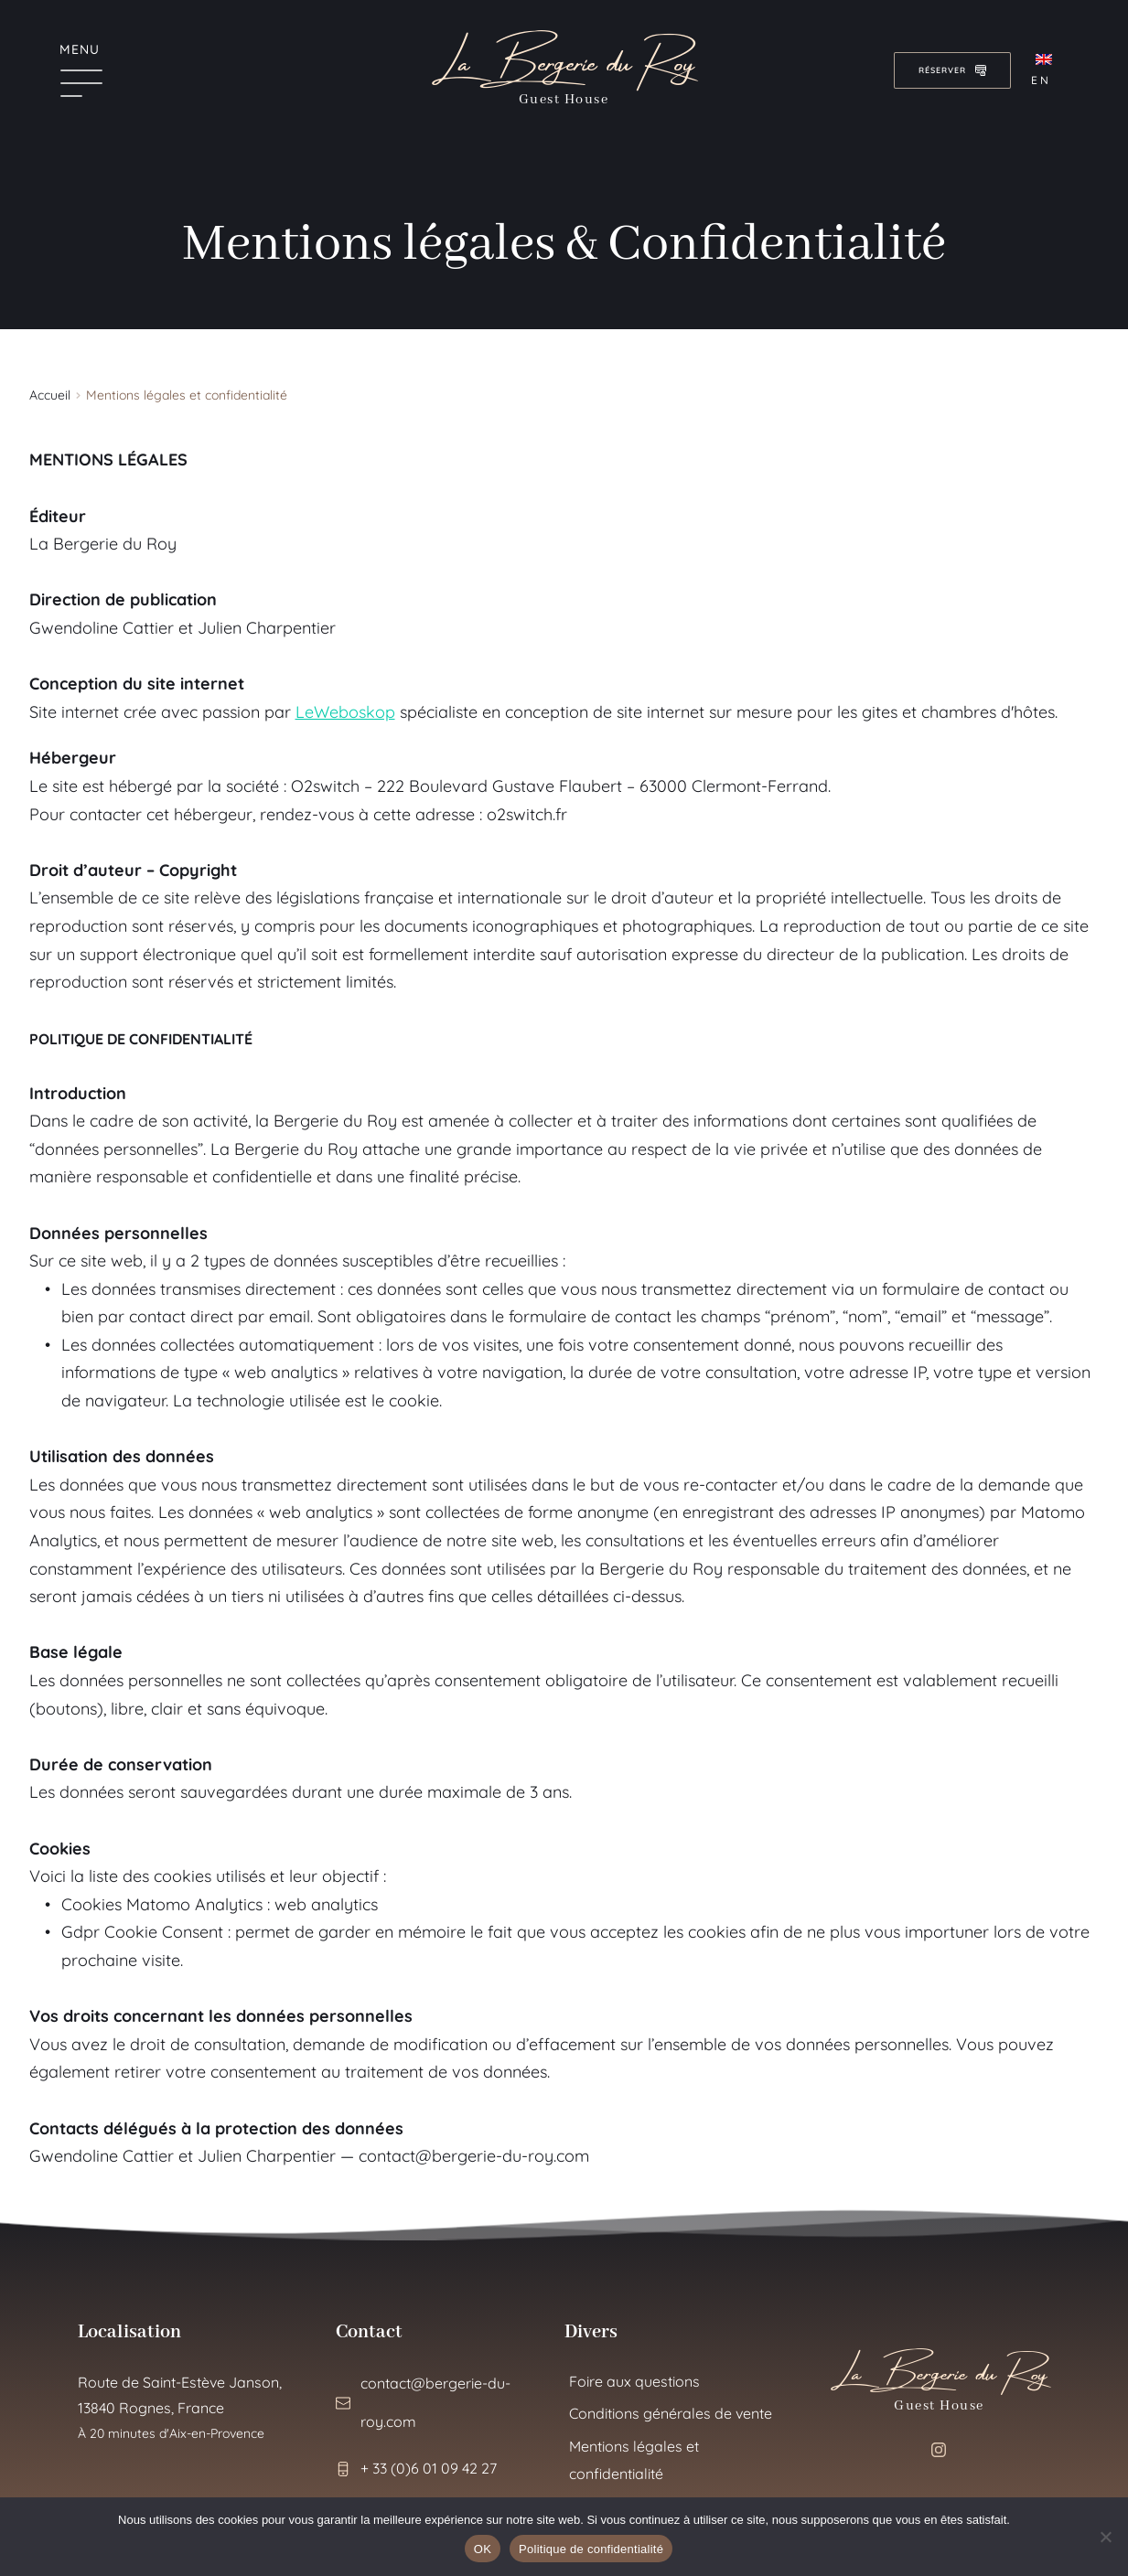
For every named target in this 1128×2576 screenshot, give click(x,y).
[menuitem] (1047, 70)
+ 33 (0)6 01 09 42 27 (428, 2468)
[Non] (1105, 2537)
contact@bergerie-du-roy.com (474, 2155)
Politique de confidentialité (591, 2549)
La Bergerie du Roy (563, 57)
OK (482, 2549)
